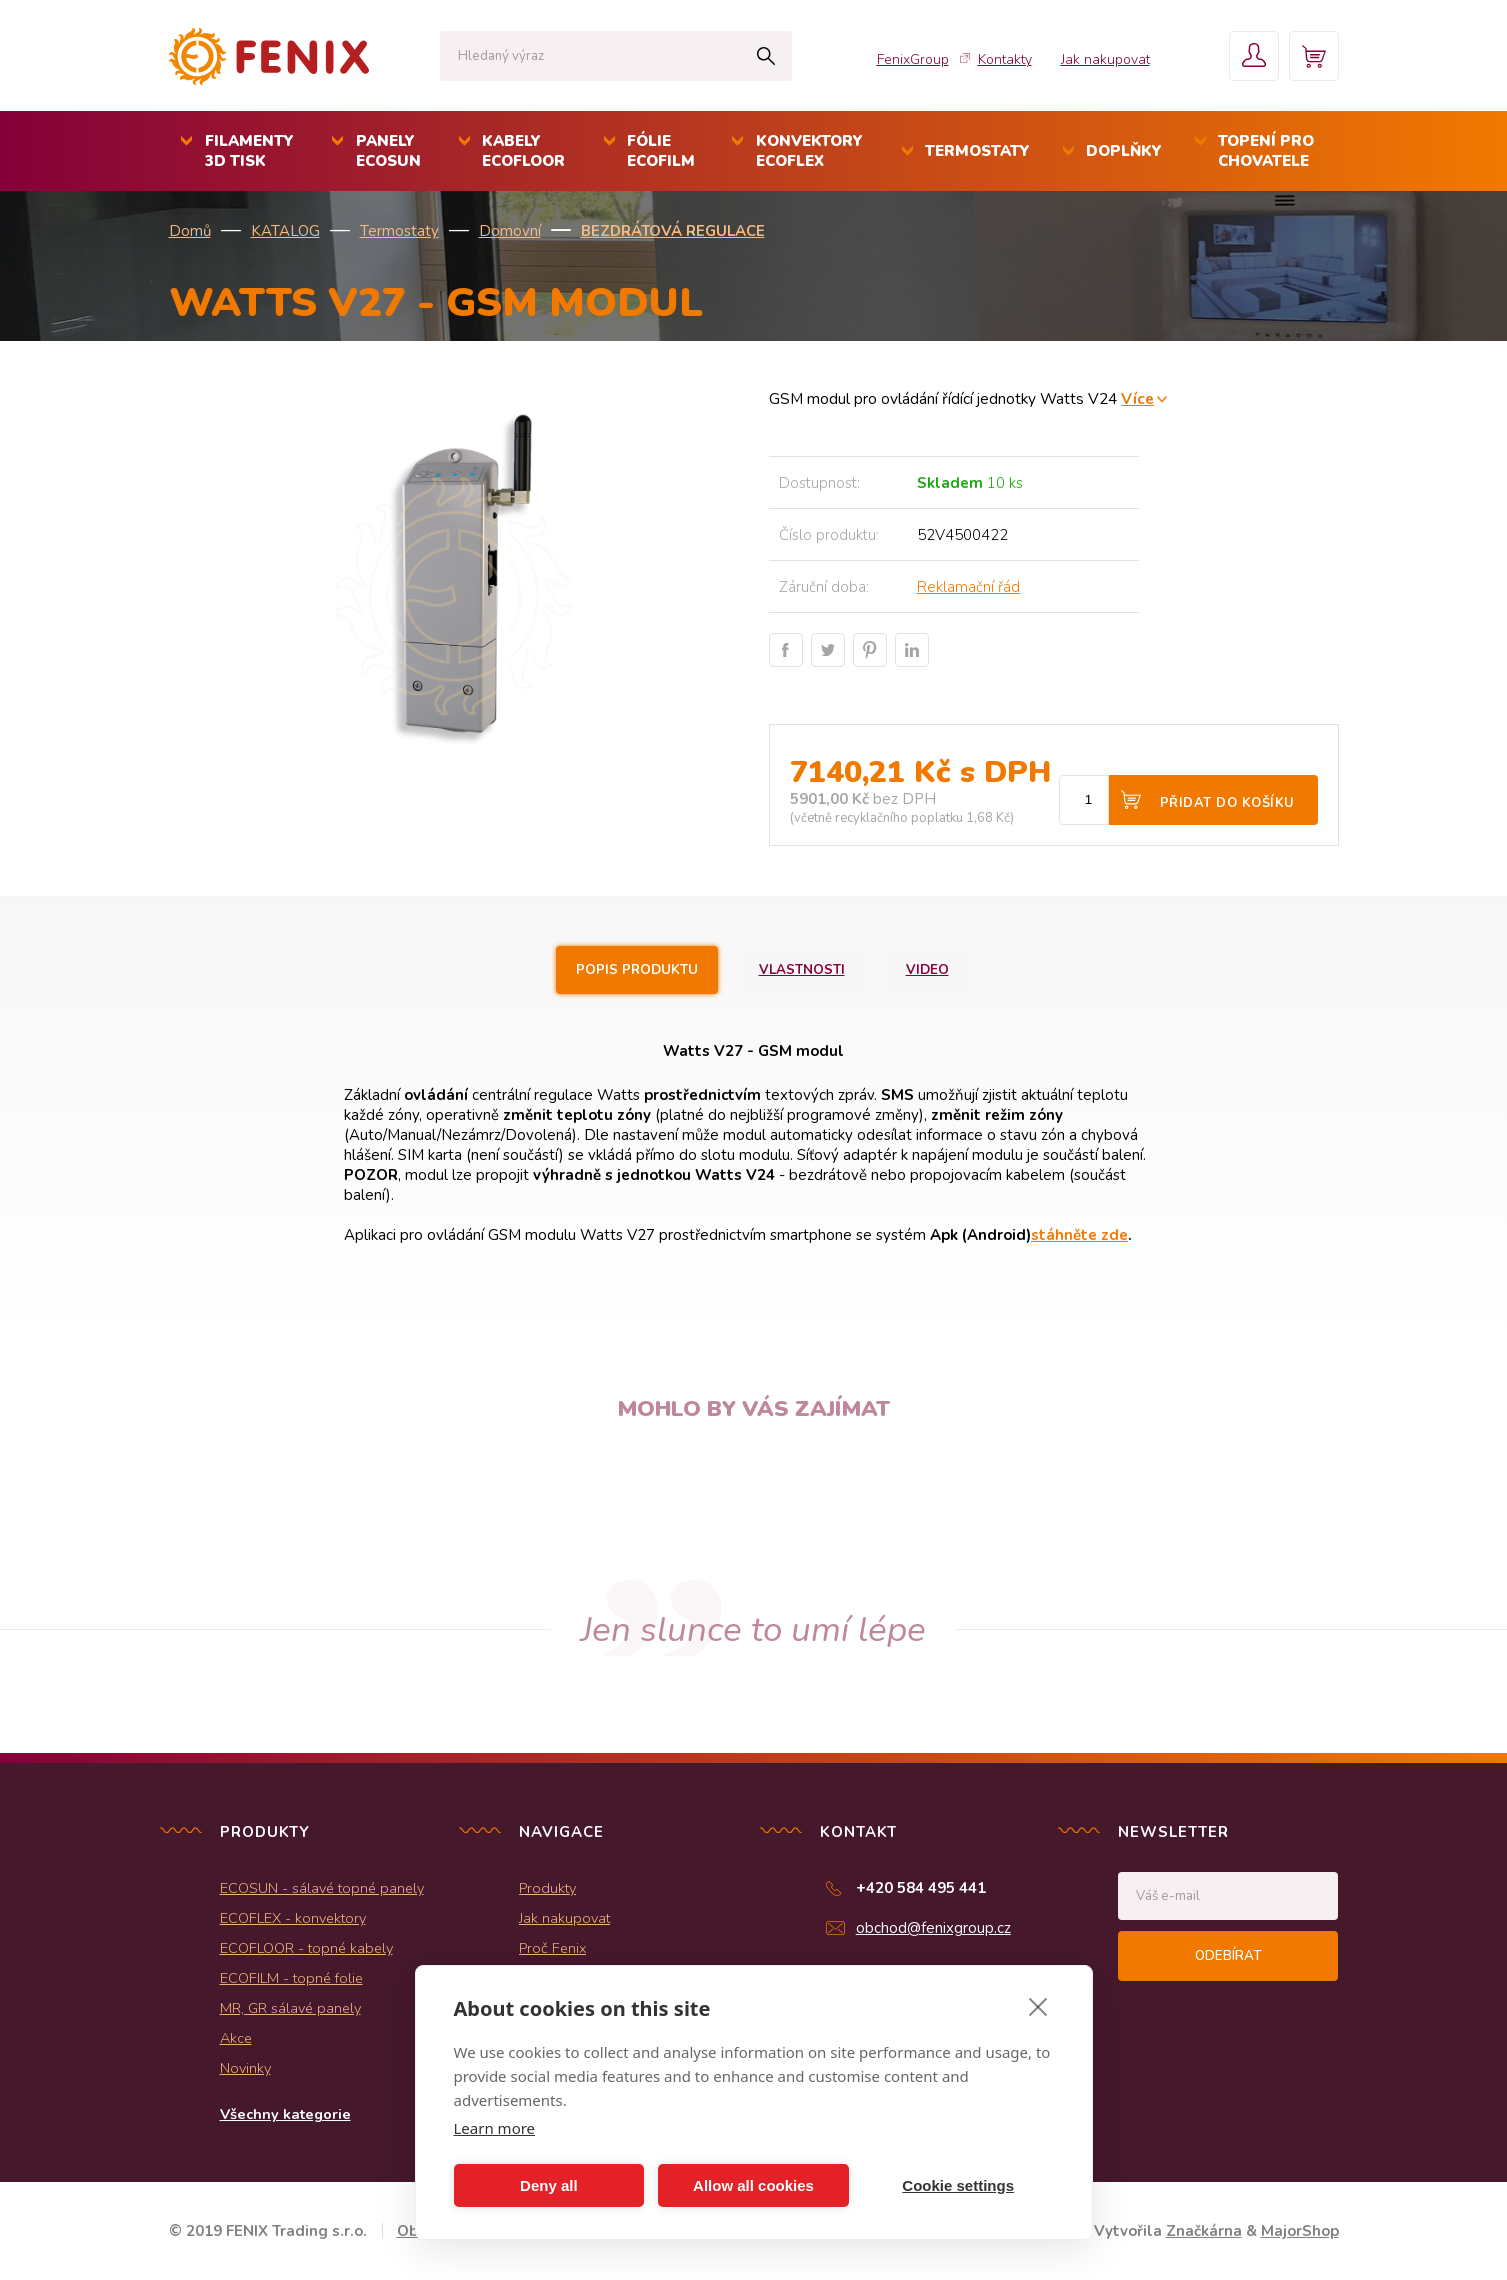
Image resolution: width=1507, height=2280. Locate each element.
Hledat (766, 56)
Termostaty (399, 231)
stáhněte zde (1079, 1235)
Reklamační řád (968, 587)
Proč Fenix (552, 1948)
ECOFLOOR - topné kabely (306, 1948)
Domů (190, 231)
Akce (236, 2038)
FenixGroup (913, 59)
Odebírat (1228, 1956)
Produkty (547, 1888)
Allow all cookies (753, 2185)
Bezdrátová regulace (673, 231)
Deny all (549, 2185)
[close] (1038, 2006)
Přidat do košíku (1227, 803)
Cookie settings (958, 2185)
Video (927, 970)
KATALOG (285, 231)
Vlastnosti (802, 970)
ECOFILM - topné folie (291, 1978)
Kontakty (1005, 59)
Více (1137, 398)
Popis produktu (637, 970)
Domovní (510, 231)
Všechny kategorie (285, 2114)
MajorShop (1300, 2231)
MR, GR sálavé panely (290, 2008)
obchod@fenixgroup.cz (933, 1928)
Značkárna (1204, 2231)
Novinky (245, 2068)
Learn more (495, 2128)
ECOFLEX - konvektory (293, 1918)
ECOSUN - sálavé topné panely (322, 1888)
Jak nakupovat (1105, 59)
